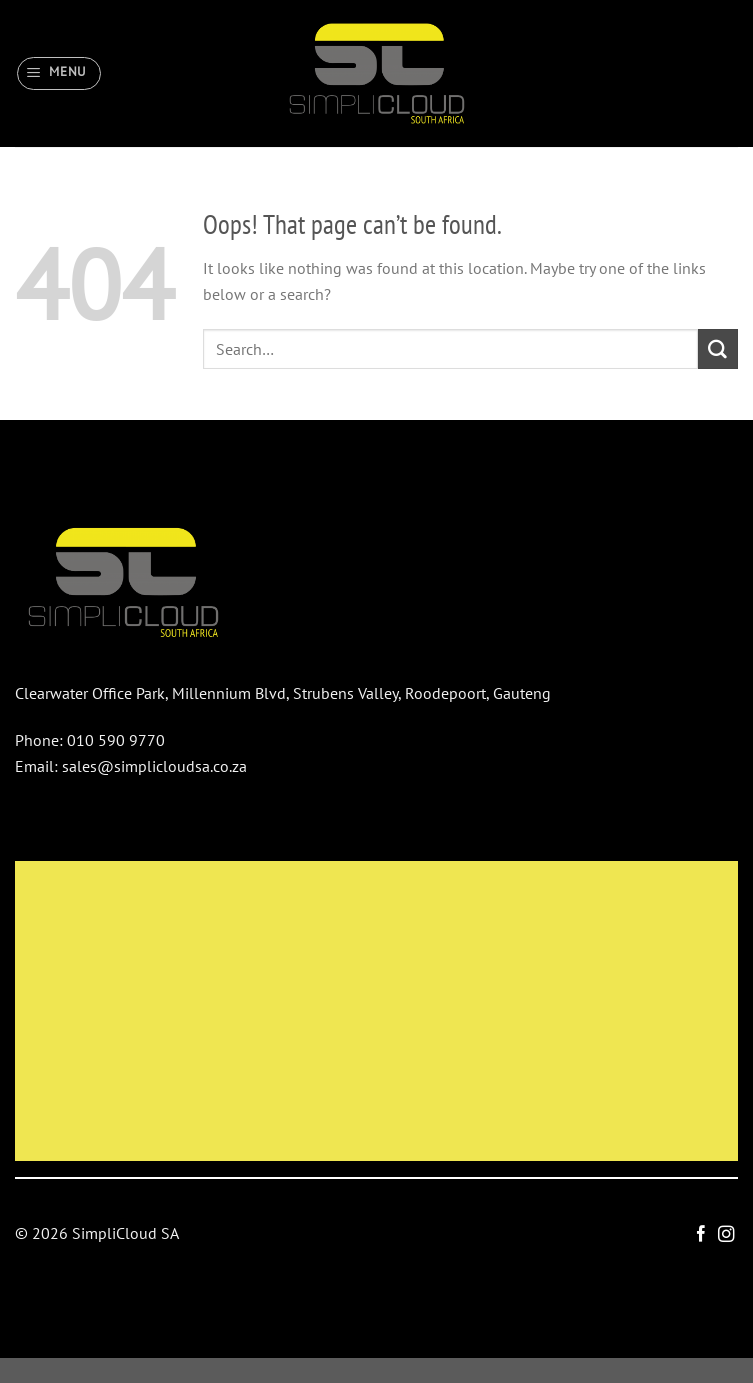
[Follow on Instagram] (725, 1235)
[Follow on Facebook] (701, 1235)
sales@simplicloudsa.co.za (154, 766)
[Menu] (59, 73)
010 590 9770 (116, 740)
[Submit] (718, 349)
